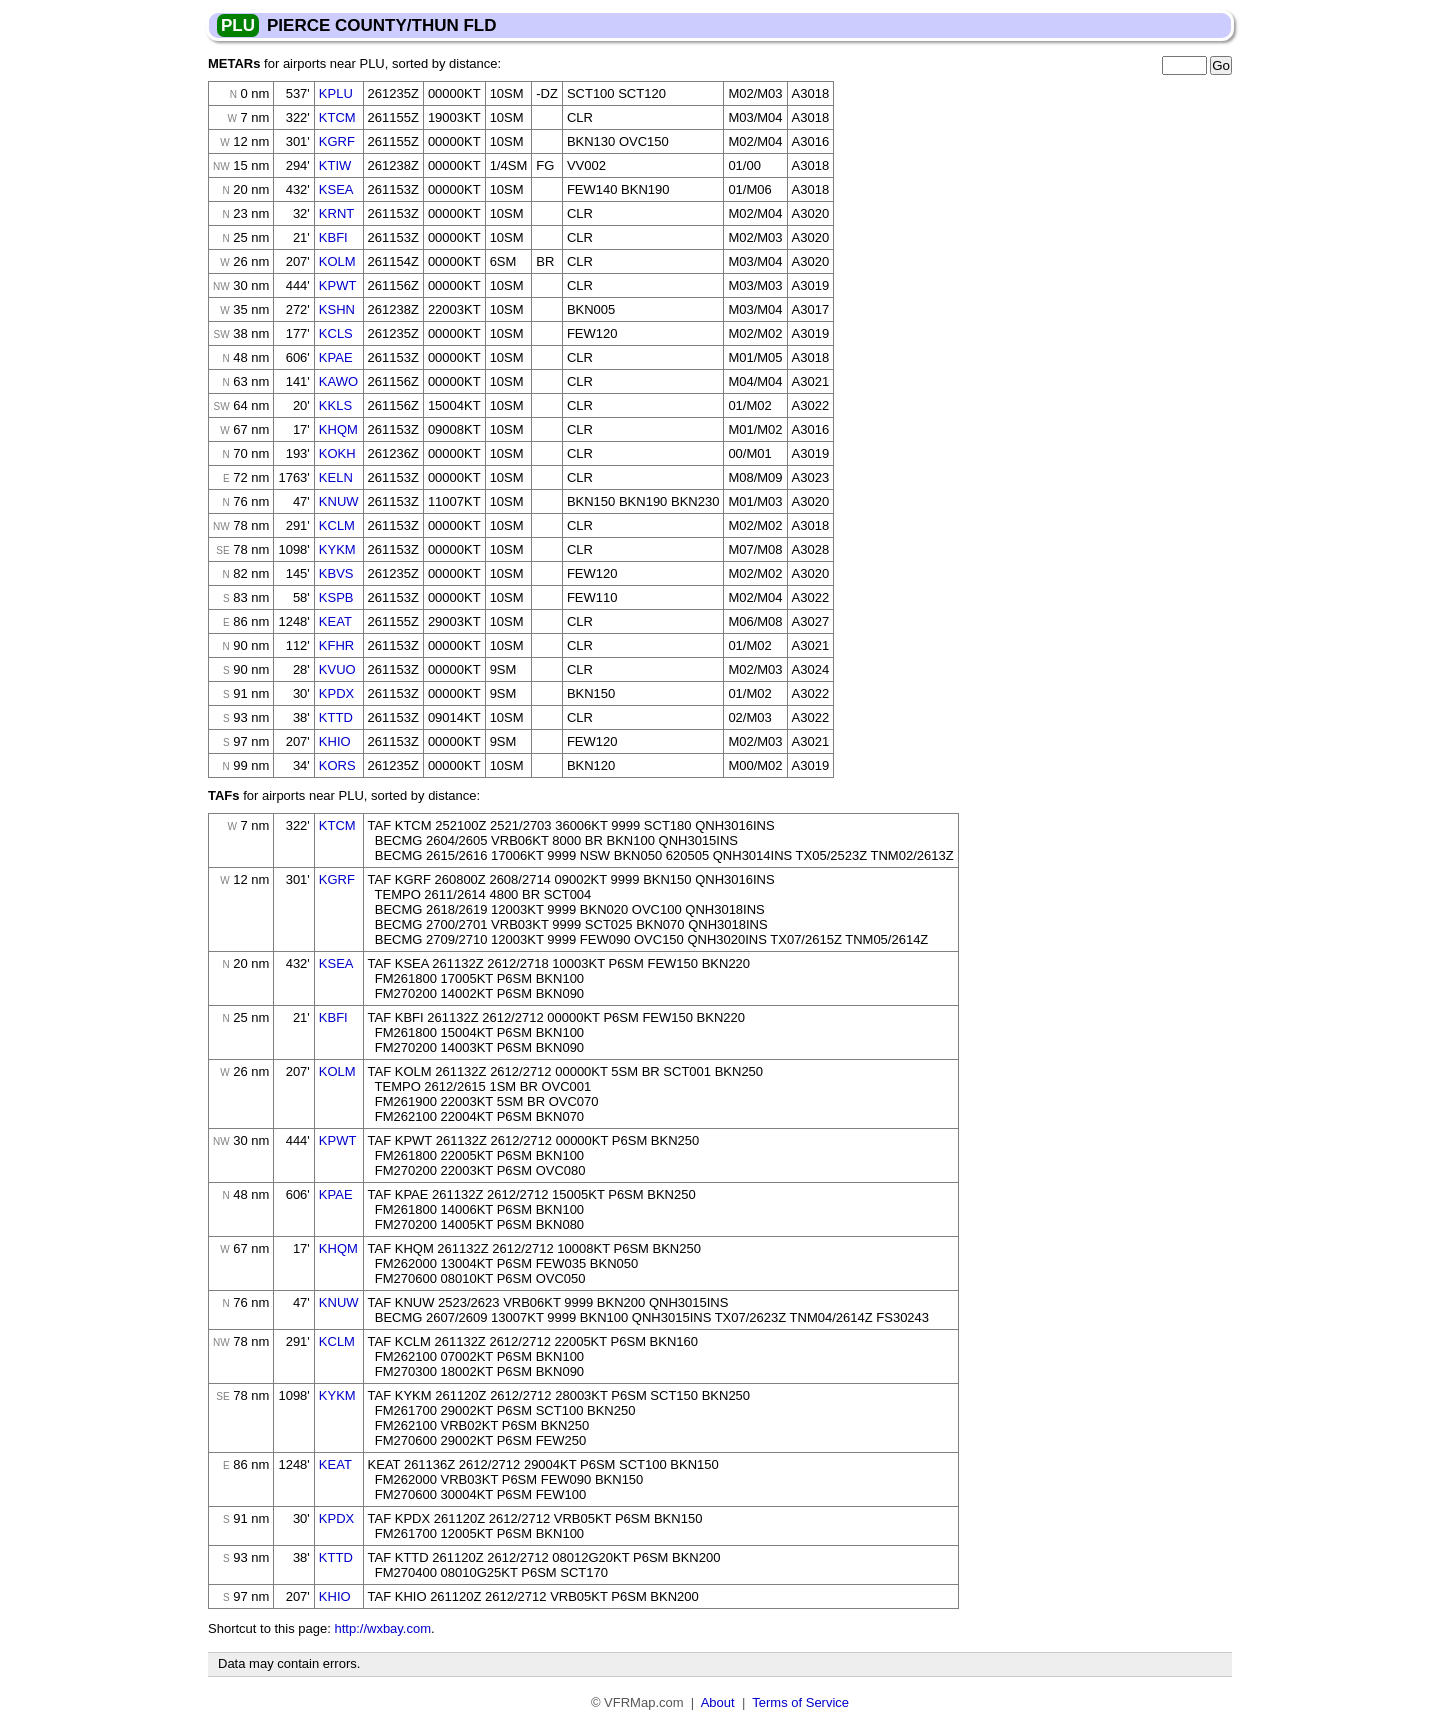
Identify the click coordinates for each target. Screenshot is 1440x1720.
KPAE (336, 357)
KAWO (338, 381)
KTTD (336, 717)
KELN (336, 477)
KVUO (337, 669)
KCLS (336, 333)
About (718, 1702)
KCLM (337, 525)
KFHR (336, 645)
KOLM (337, 261)
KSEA (336, 189)
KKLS (335, 405)
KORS (337, 765)
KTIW (335, 165)
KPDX (336, 693)
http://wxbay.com (382, 1628)
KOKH (337, 453)
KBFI (333, 237)
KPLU (336, 93)
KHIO (335, 741)
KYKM (337, 549)
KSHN (337, 309)
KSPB (336, 597)
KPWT (338, 285)
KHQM (338, 429)
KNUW (339, 501)
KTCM (337, 117)
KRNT (336, 213)
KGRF (337, 141)
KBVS (336, 573)
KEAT (335, 621)
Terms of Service (800, 1702)
